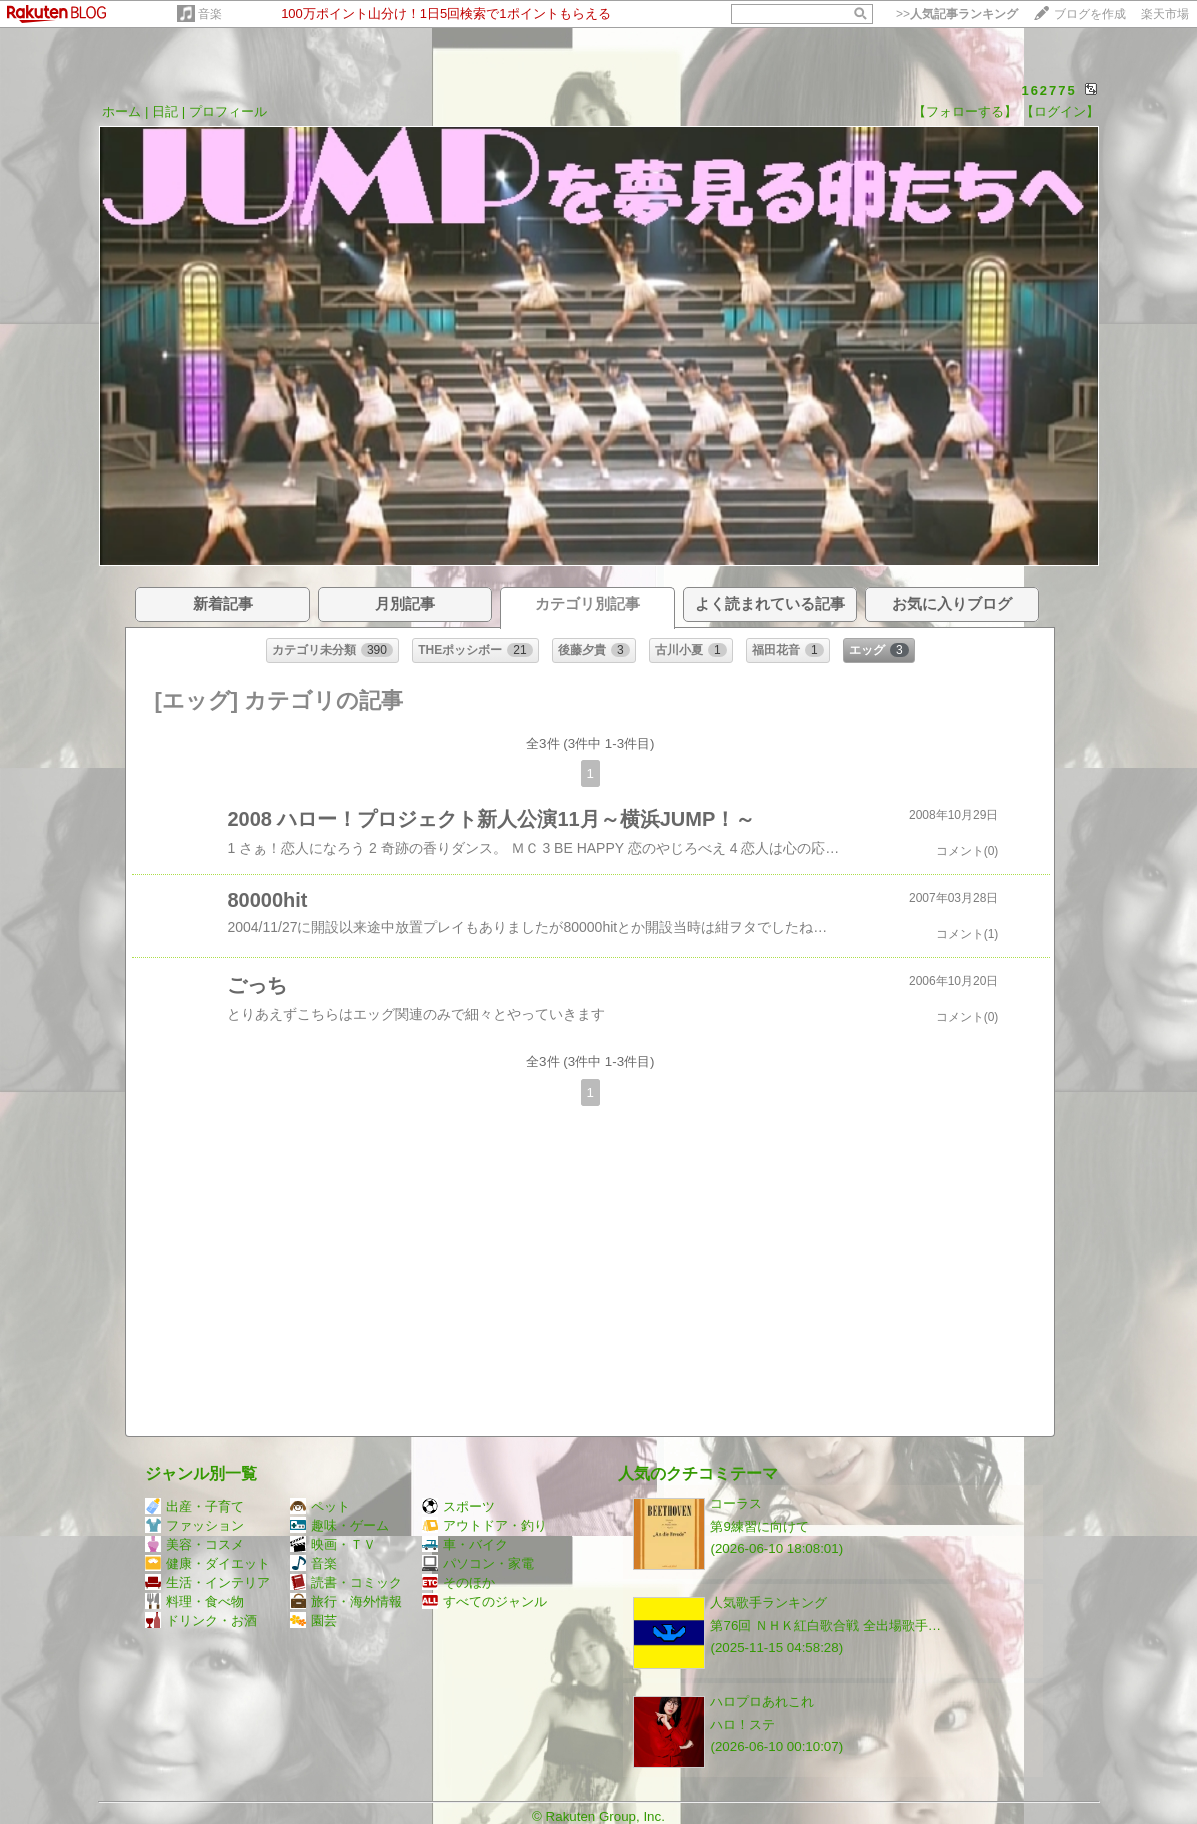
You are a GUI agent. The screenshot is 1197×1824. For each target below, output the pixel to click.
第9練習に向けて (759, 1526)
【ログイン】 (1060, 111)
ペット (320, 1506)
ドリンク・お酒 (201, 1620)
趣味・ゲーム (339, 1525)
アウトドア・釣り (484, 1525)
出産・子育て (194, 1506)
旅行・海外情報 (346, 1601)
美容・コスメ (194, 1544)
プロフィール (228, 111)
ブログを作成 (1090, 14)
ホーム (121, 111)
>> (957, 14)
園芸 (313, 1620)
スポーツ (458, 1506)
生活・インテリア (207, 1582)
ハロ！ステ (742, 1724)
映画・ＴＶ (333, 1544)
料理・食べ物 (194, 1601)
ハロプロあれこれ (762, 1701)
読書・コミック (346, 1582)
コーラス (736, 1503)
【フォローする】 (965, 111)
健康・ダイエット (207, 1563)
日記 (165, 111)
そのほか (458, 1582)
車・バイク (465, 1544)
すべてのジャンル (484, 1601)
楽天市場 (1165, 14)
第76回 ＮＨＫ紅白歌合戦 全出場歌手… (825, 1625)
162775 (1048, 90)
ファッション (194, 1525)
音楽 (210, 14)
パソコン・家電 (478, 1563)
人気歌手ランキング (768, 1602)
